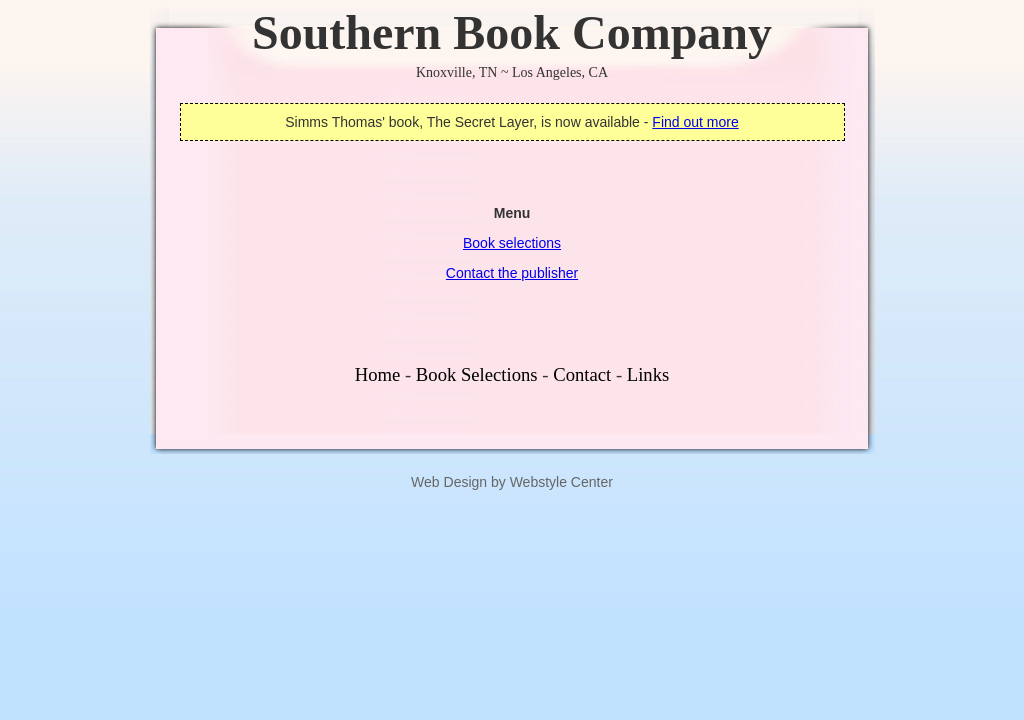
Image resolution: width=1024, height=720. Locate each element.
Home (378, 374)
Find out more (695, 122)
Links (648, 374)
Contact (582, 374)
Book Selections (477, 374)
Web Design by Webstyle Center (512, 482)
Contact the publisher (512, 273)
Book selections (512, 243)
